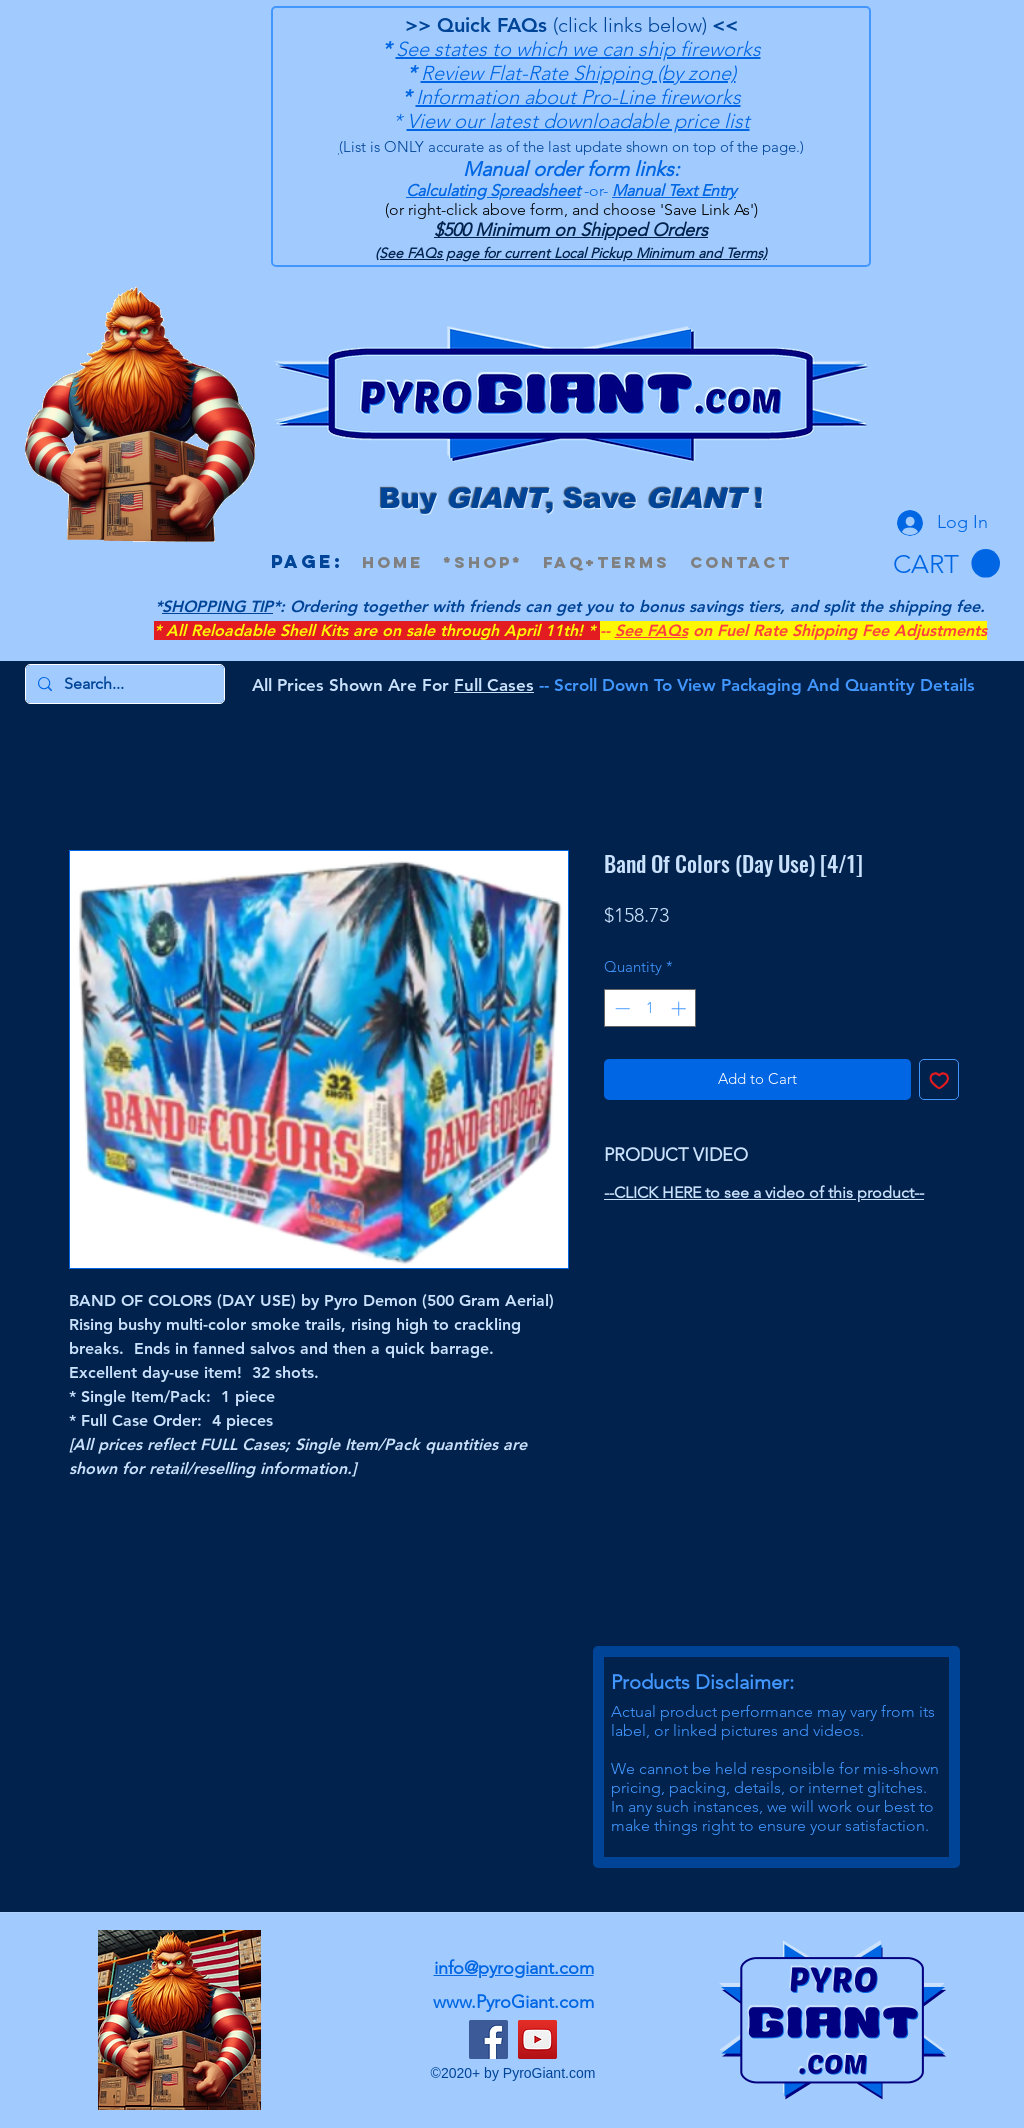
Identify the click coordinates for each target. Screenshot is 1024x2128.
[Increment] (680, 1008)
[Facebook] (488, 2039)
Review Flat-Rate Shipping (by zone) (578, 73)
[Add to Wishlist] (939, 1079)
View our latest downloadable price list (578, 121)
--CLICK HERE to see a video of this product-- (764, 1192)
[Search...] (123, 684)
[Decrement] (620, 1008)
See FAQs (651, 630)
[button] (946, 564)
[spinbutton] (650, 1008)
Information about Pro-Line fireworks (578, 97)
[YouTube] (537, 2039)
